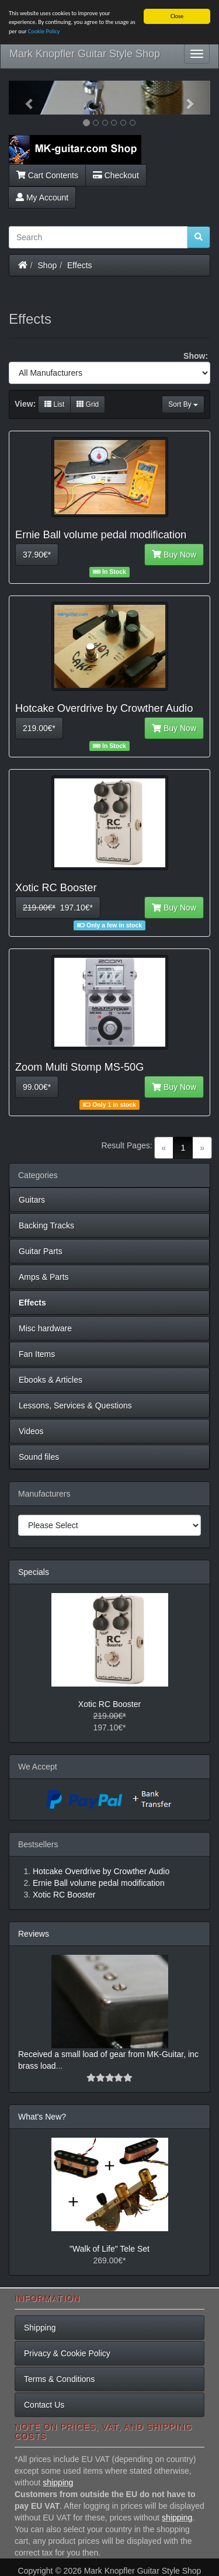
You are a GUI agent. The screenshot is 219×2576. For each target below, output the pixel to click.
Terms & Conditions (59, 2379)
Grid (88, 404)
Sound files (39, 1457)
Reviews (33, 1933)
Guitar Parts (40, 1251)
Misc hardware (45, 1328)
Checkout (116, 175)
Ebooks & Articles (50, 1379)
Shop (47, 265)
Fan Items (37, 1354)
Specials (33, 1572)
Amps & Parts (44, 1277)
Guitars (32, 1199)
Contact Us (44, 2404)
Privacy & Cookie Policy (67, 2353)
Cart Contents (47, 175)
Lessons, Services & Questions (75, 1405)
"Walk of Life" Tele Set (109, 2248)
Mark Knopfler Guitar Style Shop (84, 54)
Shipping (40, 2327)
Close (177, 16)
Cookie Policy (44, 31)
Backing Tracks (46, 1225)
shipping (58, 2482)
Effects (79, 265)
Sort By (183, 404)
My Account (42, 197)
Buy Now (174, 554)
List (54, 404)
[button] (24, 98)
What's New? (42, 2116)
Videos (31, 1431)
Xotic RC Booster (109, 1704)
